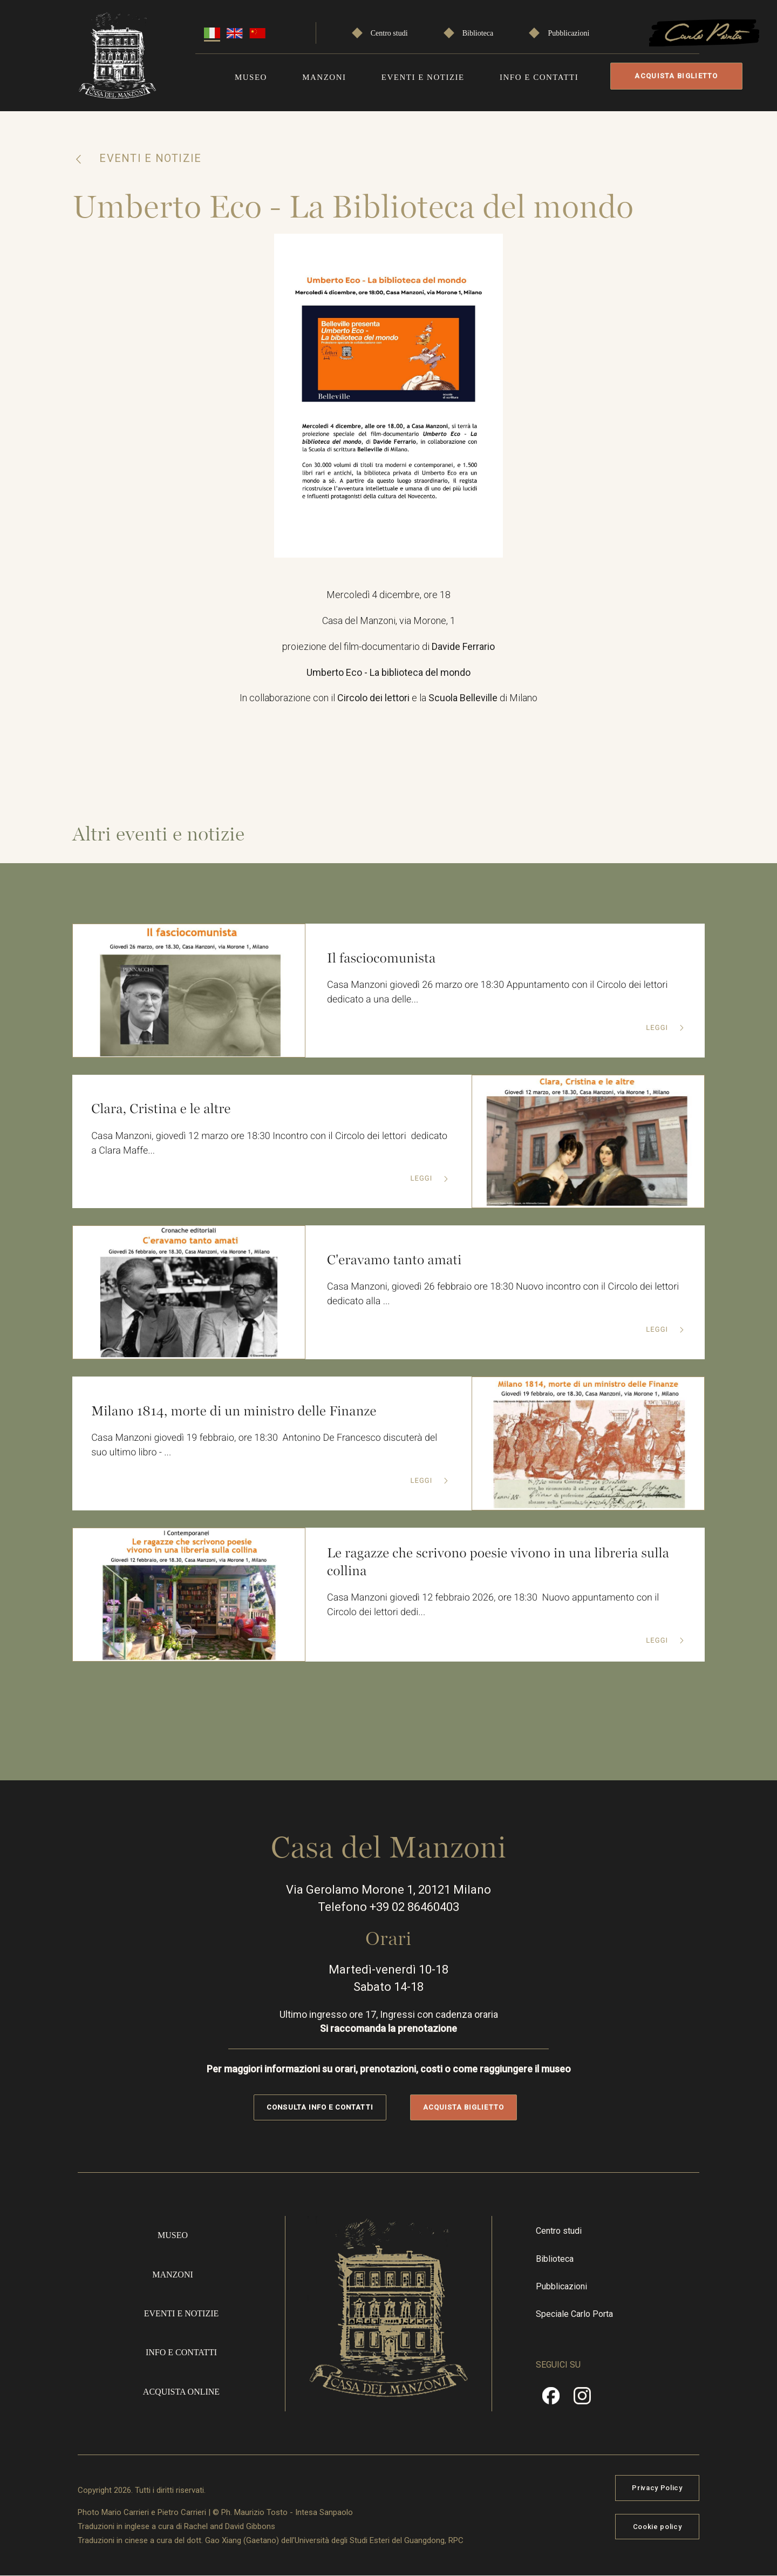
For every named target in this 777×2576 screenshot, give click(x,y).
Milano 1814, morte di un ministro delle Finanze (234, 1411)
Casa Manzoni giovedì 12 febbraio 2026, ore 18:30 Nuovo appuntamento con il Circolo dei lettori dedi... (493, 1605)
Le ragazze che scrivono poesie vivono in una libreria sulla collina (499, 1562)
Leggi (658, 1028)
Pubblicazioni (568, 33)
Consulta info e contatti (320, 2108)
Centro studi (389, 33)
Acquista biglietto (676, 76)
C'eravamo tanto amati (394, 1259)
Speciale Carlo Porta (574, 2314)
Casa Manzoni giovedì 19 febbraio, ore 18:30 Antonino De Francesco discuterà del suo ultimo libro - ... (264, 1446)
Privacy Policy (657, 2488)
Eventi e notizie (423, 77)
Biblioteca (478, 33)
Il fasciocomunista (381, 958)
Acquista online (181, 2391)
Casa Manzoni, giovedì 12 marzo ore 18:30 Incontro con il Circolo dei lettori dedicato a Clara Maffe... (269, 1144)
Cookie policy (657, 2527)
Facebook (551, 2400)
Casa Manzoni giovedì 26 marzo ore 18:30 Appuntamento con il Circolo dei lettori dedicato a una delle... (498, 993)
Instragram (582, 2400)
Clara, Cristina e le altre (161, 1109)
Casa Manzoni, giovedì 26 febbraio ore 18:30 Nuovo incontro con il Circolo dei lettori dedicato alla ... (503, 1295)
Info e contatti (539, 77)
